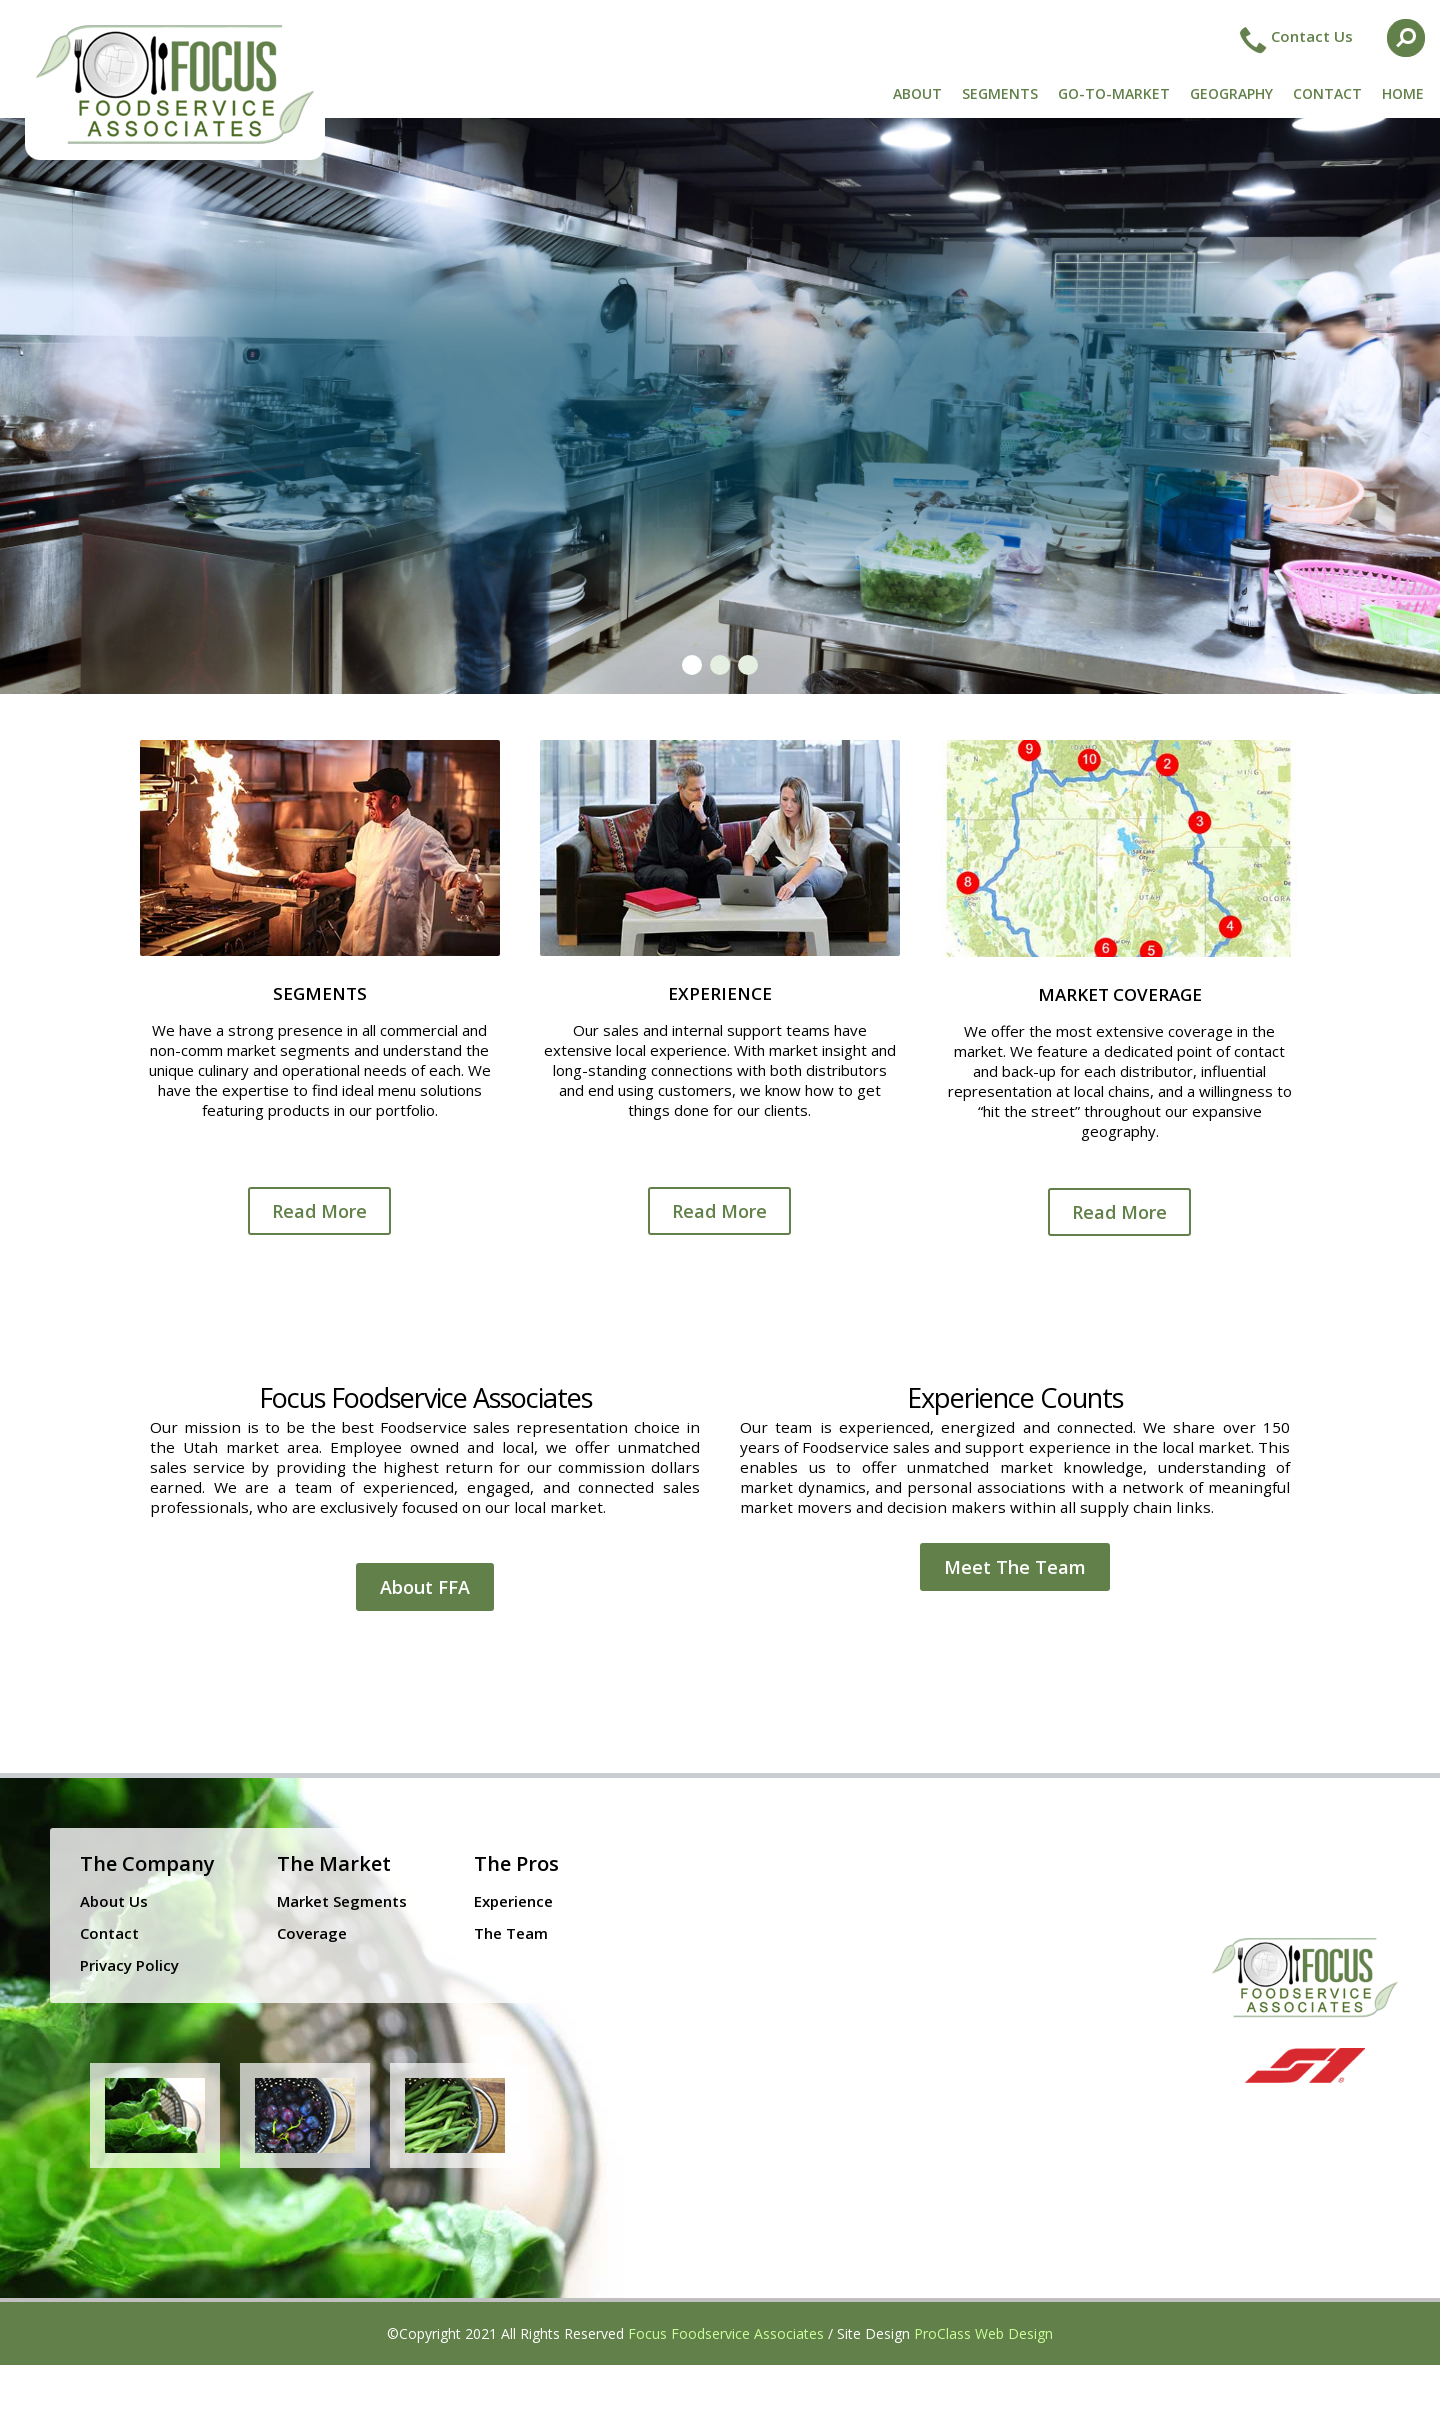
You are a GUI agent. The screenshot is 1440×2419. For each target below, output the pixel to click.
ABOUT (917, 93)
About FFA (425, 1587)
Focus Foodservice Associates (726, 2333)
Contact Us (1312, 36)
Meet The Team (1015, 1567)
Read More (319, 1211)
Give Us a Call (735, 505)
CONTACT (1327, 93)
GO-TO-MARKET (1114, 93)
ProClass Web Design (983, 2333)
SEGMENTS (1000, 93)
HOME (1403, 93)
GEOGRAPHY (1231, 93)
